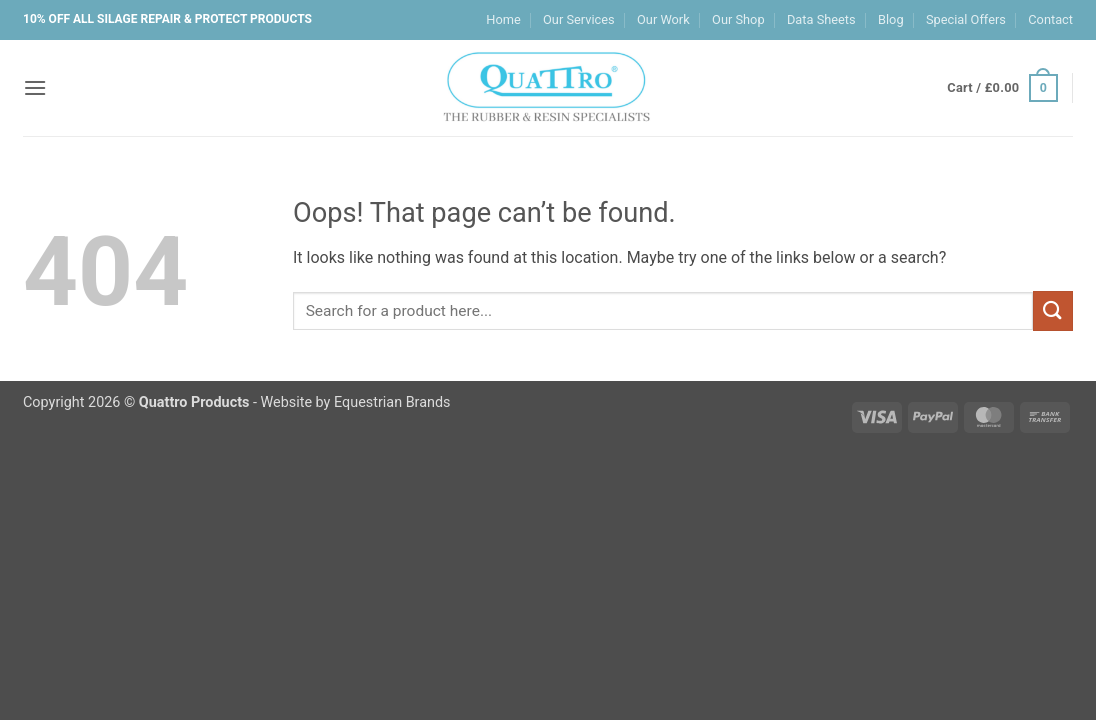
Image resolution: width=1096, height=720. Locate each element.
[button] (35, 87)
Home (503, 19)
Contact (1050, 19)
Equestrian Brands (392, 402)
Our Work (663, 19)
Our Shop (738, 19)
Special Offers (966, 19)
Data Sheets (821, 19)
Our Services (579, 19)
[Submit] (1053, 310)
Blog (891, 19)
